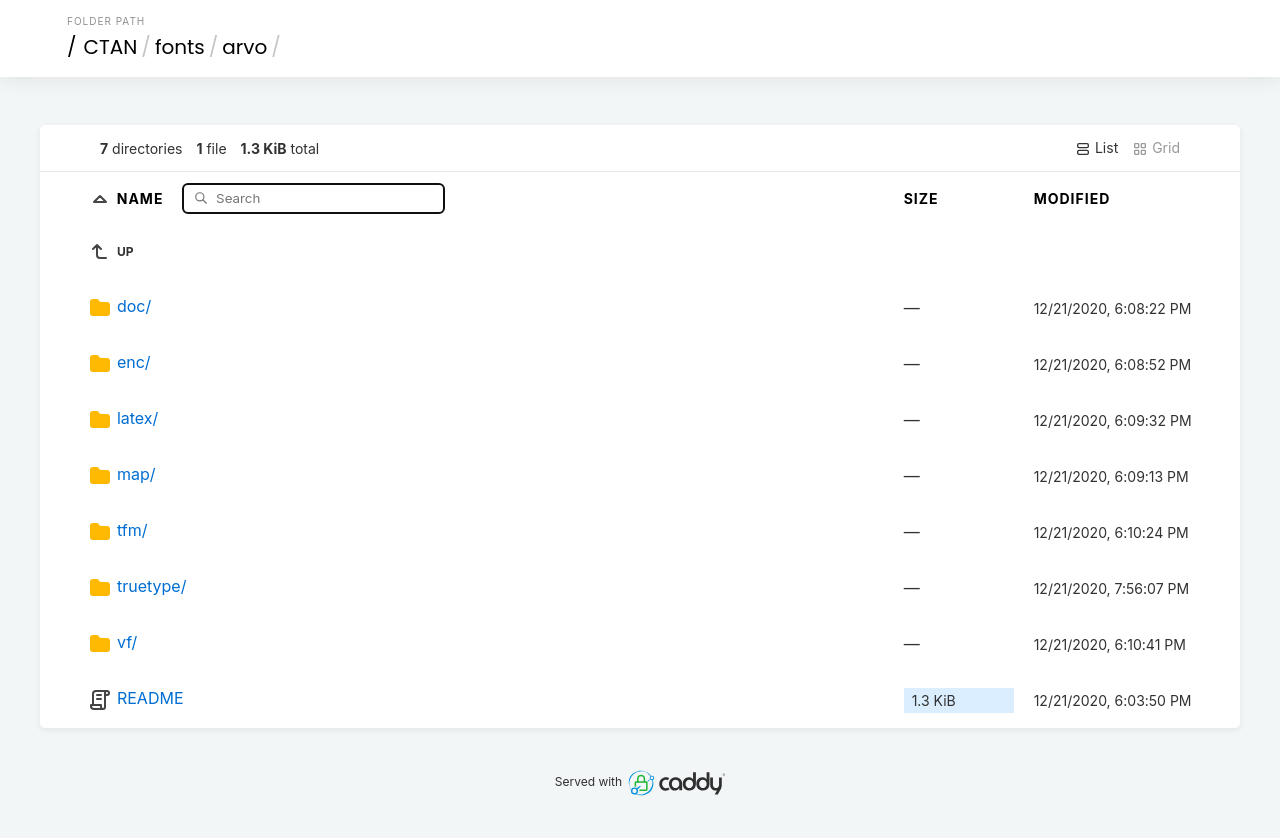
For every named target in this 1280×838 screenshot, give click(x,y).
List (1096, 148)
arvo (244, 47)
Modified (1072, 198)
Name (142, 197)
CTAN (111, 47)
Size (921, 198)
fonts (180, 47)
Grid (1156, 148)
